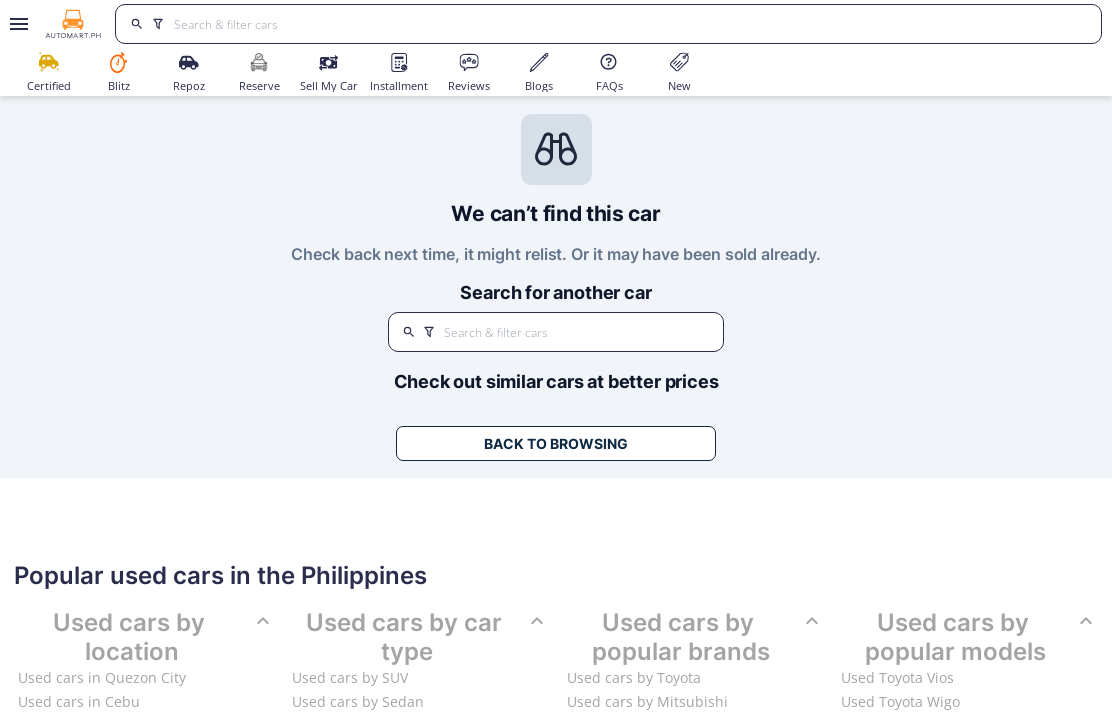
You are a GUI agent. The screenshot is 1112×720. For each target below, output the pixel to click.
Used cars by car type (427, 637)
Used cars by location (163, 637)
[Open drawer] (15, 24)
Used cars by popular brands (707, 637)
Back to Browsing (556, 443)
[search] (136, 24)
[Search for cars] (630, 24)
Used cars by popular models (981, 637)
